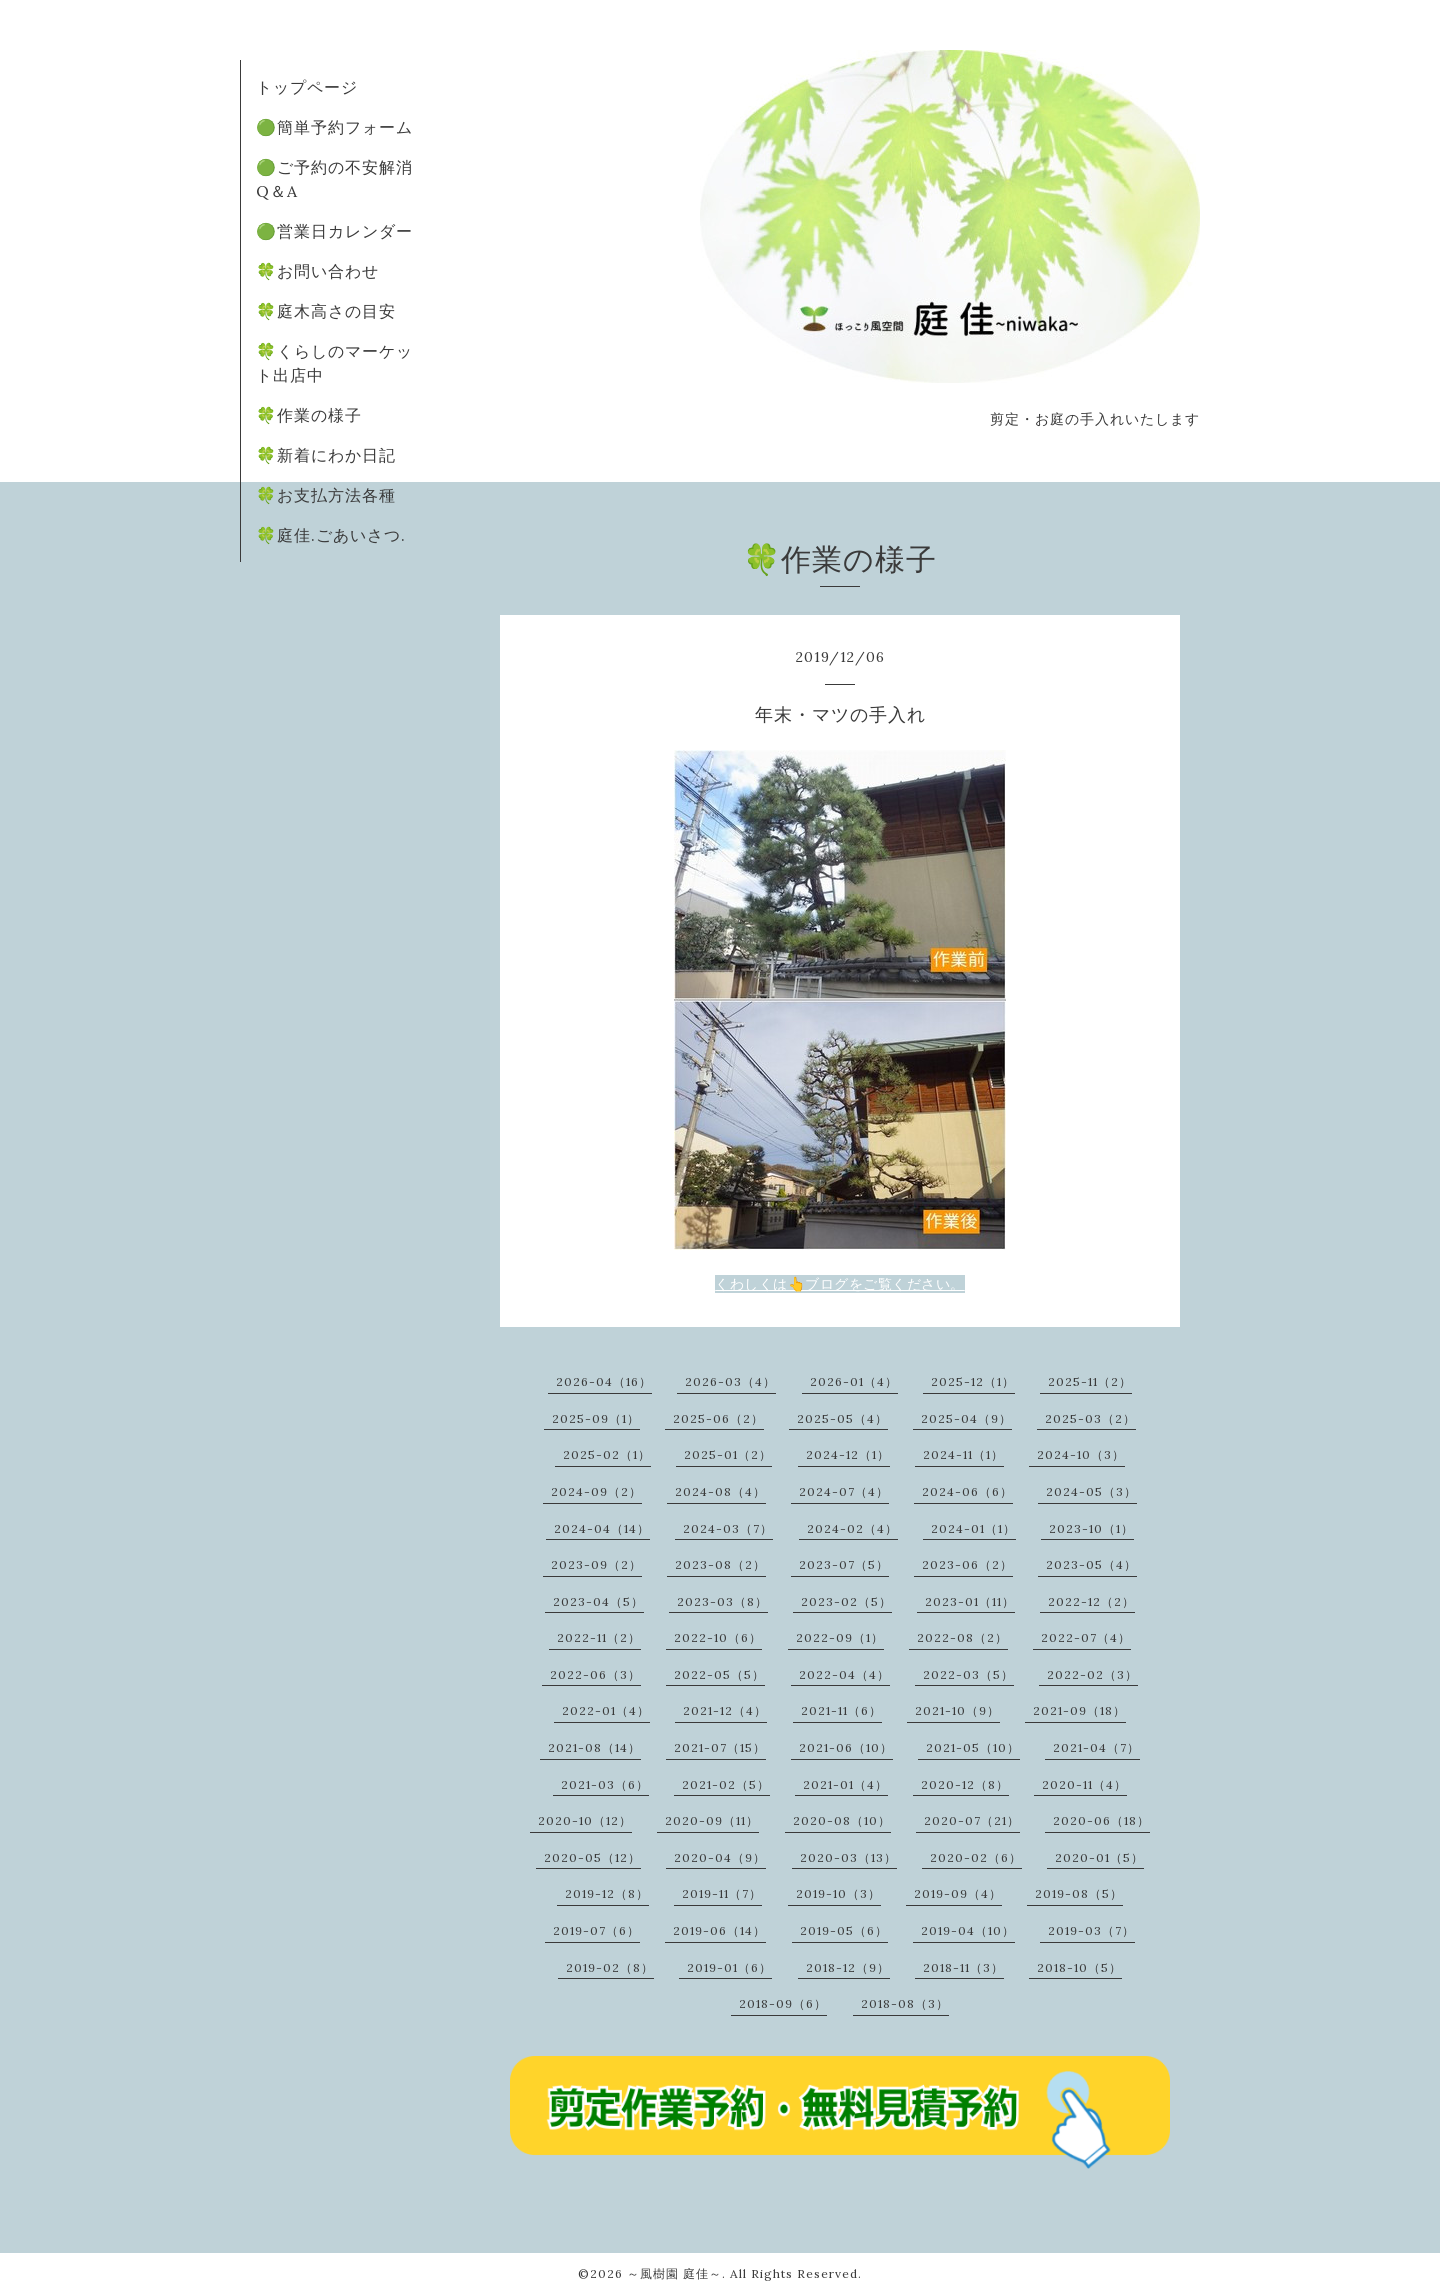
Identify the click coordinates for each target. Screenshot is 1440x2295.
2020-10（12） (585, 1820)
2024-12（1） (848, 1454)
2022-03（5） (968, 1674)
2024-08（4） (720, 1491)
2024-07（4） (844, 1491)
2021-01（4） (845, 1784)
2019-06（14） (719, 1930)
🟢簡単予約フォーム (334, 127)
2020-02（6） (976, 1857)
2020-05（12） (592, 1857)
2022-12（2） (1091, 1601)
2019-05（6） (844, 1930)
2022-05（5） (719, 1674)
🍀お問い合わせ (317, 271)
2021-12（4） (725, 1710)
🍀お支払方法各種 (326, 495)
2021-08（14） (594, 1747)
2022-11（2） (599, 1637)
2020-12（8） (965, 1784)
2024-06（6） (967, 1491)
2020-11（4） (1084, 1784)
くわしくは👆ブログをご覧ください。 (840, 1284)
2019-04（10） (968, 1930)
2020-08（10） (842, 1820)
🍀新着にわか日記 (326, 455)
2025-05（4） (842, 1418)
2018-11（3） (963, 1967)
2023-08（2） (720, 1564)
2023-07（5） (844, 1564)
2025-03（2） (1090, 1418)
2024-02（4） (852, 1528)
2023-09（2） (596, 1564)
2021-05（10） (973, 1747)
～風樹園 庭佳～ (674, 2273)
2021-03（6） (605, 1784)
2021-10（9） (957, 1710)
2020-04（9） (720, 1857)
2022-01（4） (606, 1710)
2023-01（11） (970, 1601)
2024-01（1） (973, 1528)
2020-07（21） (972, 1820)
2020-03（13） (848, 1857)
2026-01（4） (854, 1381)
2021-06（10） (846, 1747)
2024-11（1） (963, 1454)
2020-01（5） (1099, 1857)
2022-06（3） (595, 1674)
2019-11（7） (722, 1893)
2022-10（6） (718, 1637)
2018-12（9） (848, 1967)
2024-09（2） (596, 1491)
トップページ (307, 87)
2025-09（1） (596, 1418)
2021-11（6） (841, 1710)
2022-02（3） (1092, 1674)
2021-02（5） (726, 1784)
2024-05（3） (1091, 1491)
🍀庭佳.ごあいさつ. (331, 535)
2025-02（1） (607, 1454)
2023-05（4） (1091, 1564)
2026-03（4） (730, 1381)
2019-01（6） (729, 1967)
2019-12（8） (607, 1893)
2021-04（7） (1096, 1747)
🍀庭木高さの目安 (326, 311)
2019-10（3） (838, 1893)
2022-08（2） (962, 1637)
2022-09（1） (840, 1637)
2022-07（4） (1086, 1637)
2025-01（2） (728, 1454)
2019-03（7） (1091, 1930)
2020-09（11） (712, 1820)
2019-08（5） (1079, 1893)
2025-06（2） (718, 1418)
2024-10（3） (1081, 1454)
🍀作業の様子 (309, 415)
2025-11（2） (1090, 1381)
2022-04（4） (844, 1674)
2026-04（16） (604, 1381)
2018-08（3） (905, 2003)
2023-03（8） (722, 1601)
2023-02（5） (846, 1601)
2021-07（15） (720, 1747)
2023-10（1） (1091, 1528)
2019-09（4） (958, 1893)
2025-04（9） (966, 1418)
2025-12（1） (973, 1381)
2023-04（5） (598, 1601)
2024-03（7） (728, 1528)
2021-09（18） (1079, 1710)
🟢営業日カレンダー (334, 231)
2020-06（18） (1101, 1820)
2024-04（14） (602, 1528)
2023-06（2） (967, 1564)
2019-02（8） (610, 1967)
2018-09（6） (783, 2003)
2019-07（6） (596, 1930)
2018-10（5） (1079, 1967)
